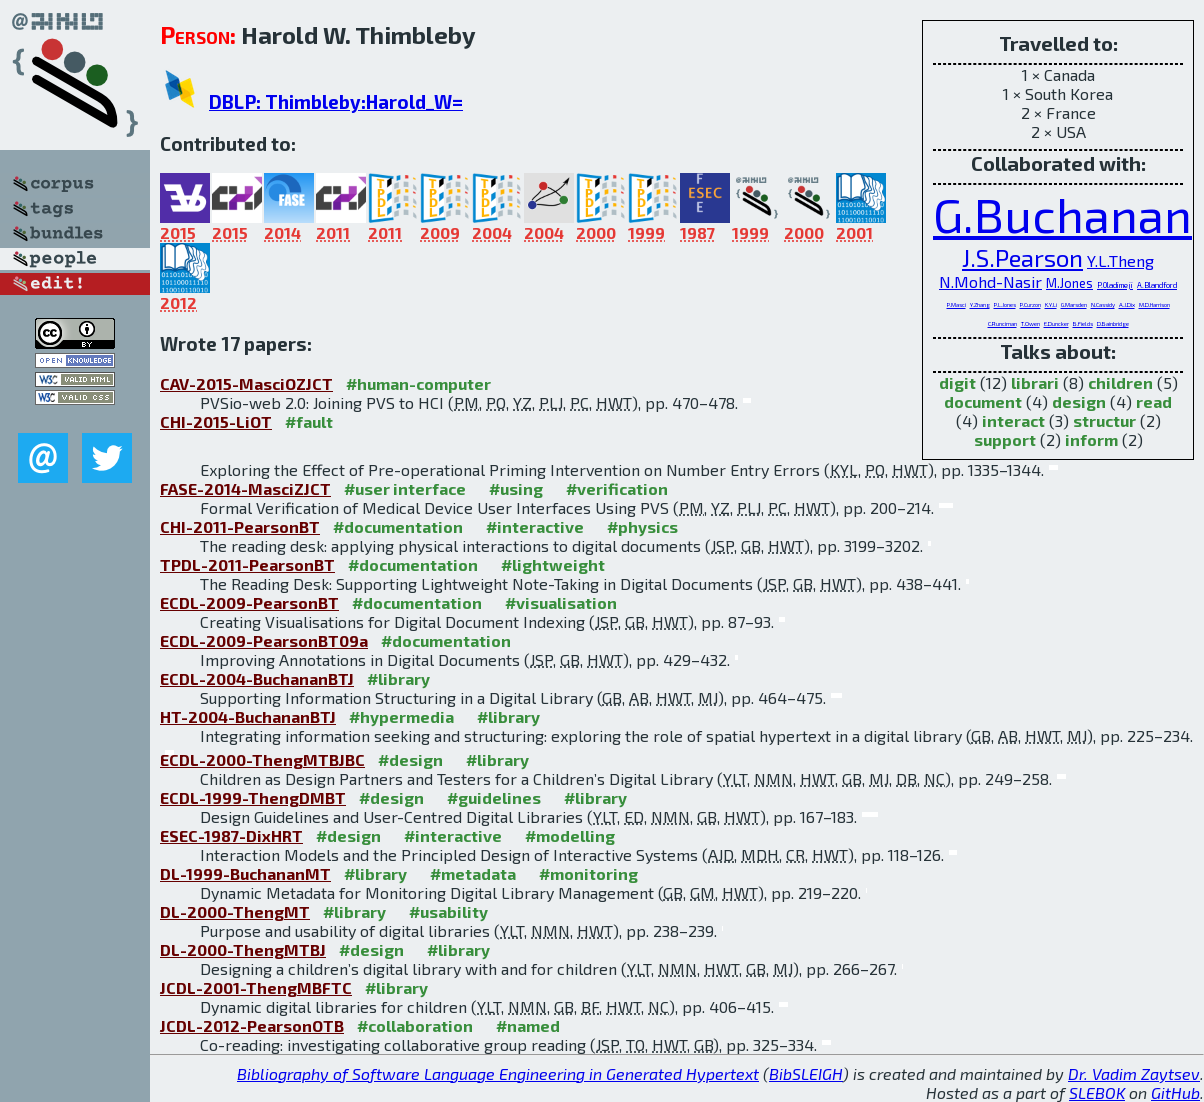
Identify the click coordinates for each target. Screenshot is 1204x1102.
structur (1104, 420)
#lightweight (553, 564)
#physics (642, 526)
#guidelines (494, 797)
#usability (448, 911)
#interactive (535, 526)
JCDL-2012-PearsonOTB (252, 1025)
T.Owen (1030, 323)
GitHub (1175, 1092)
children (1120, 382)
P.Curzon (1030, 304)
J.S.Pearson (1022, 257)
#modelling (570, 835)
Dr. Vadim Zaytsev (1134, 1073)
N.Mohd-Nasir (990, 281)
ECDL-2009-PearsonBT (249, 602)
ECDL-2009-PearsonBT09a (264, 640)
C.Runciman (1002, 323)
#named (528, 1025)
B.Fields (1083, 323)
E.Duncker (1056, 323)
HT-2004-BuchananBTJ (248, 716)
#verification (617, 488)
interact (1013, 420)
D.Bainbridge (1113, 323)
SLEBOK (1097, 1092)
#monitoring (588, 873)
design (1079, 401)
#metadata (473, 873)
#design (410, 759)
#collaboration (415, 1025)
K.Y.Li (1051, 304)
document (983, 401)
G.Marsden (1074, 304)
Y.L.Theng (1120, 260)
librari (1035, 382)
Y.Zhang (980, 304)
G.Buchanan (1062, 214)
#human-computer (418, 383)
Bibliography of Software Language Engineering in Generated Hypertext (498, 1073)
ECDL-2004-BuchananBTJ (257, 678)
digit (957, 382)
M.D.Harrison (1154, 304)
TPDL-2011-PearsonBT (247, 564)
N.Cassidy (1103, 304)
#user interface (405, 488)
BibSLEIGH (806, 1073)
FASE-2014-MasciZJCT (245, 488)
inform (1091, 439)
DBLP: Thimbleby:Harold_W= (336, 101)
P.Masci (956, 304)
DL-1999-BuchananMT (245, 873)
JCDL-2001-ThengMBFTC (256, 987)
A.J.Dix (1127, 304)
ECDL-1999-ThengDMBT (253, 797)
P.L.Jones (1005, 304)
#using (516, 488)
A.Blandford (1157, 285)
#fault (309, 421)
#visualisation (561, 602)
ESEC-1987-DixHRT (231, 835)
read (1154, 401)
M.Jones (1069, 283)
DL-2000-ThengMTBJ (243, 949)
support (1005, 439)
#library (398, 678)
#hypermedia (401, 716)
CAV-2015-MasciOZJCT (246, 383)
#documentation (398, 526)
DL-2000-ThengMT (235, 911)
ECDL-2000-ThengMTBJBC (262, 759)
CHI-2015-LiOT (216, 421)
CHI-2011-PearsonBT (240, 526)
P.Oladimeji (1115, 285)
